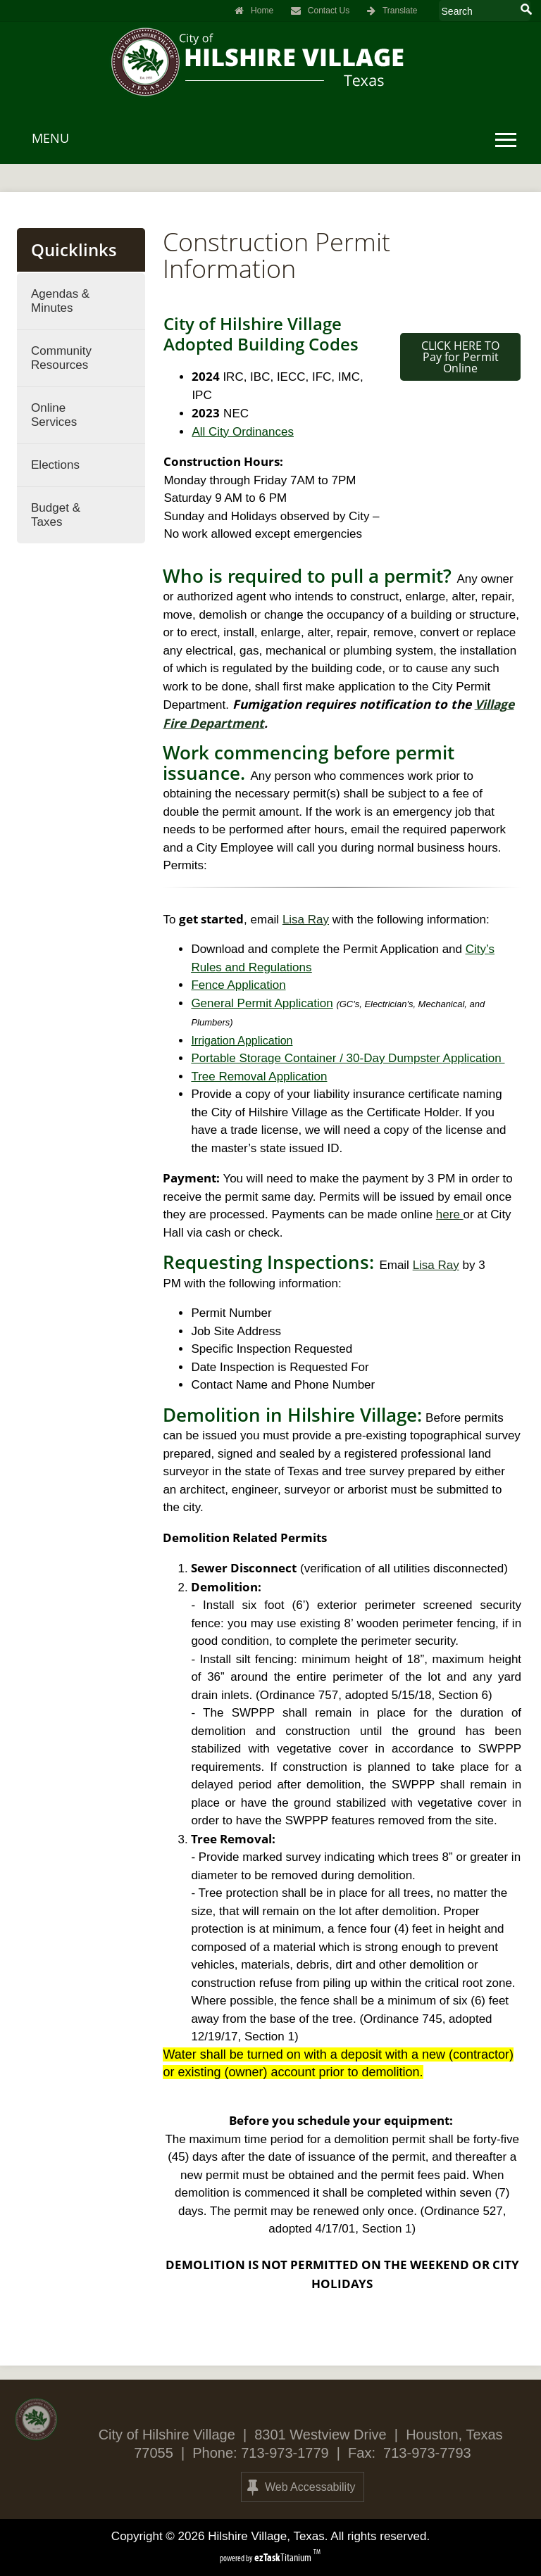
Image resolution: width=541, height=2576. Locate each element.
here (450, 1214)
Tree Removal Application (259, 1076)
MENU (50, 138)
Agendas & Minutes (60, 301)
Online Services (54, 415)
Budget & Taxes (55, 515)
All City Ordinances (243, 431)
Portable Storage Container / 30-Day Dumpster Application (347, 1058)
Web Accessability (301, 2487)
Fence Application (238, 985)
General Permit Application (261, 1003)
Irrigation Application (241, 1041)
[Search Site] (478, 10)
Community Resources (61, 358)
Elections (55, 465)
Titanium (283, 2557)
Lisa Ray (305, 919)
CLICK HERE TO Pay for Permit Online (460, 357)
